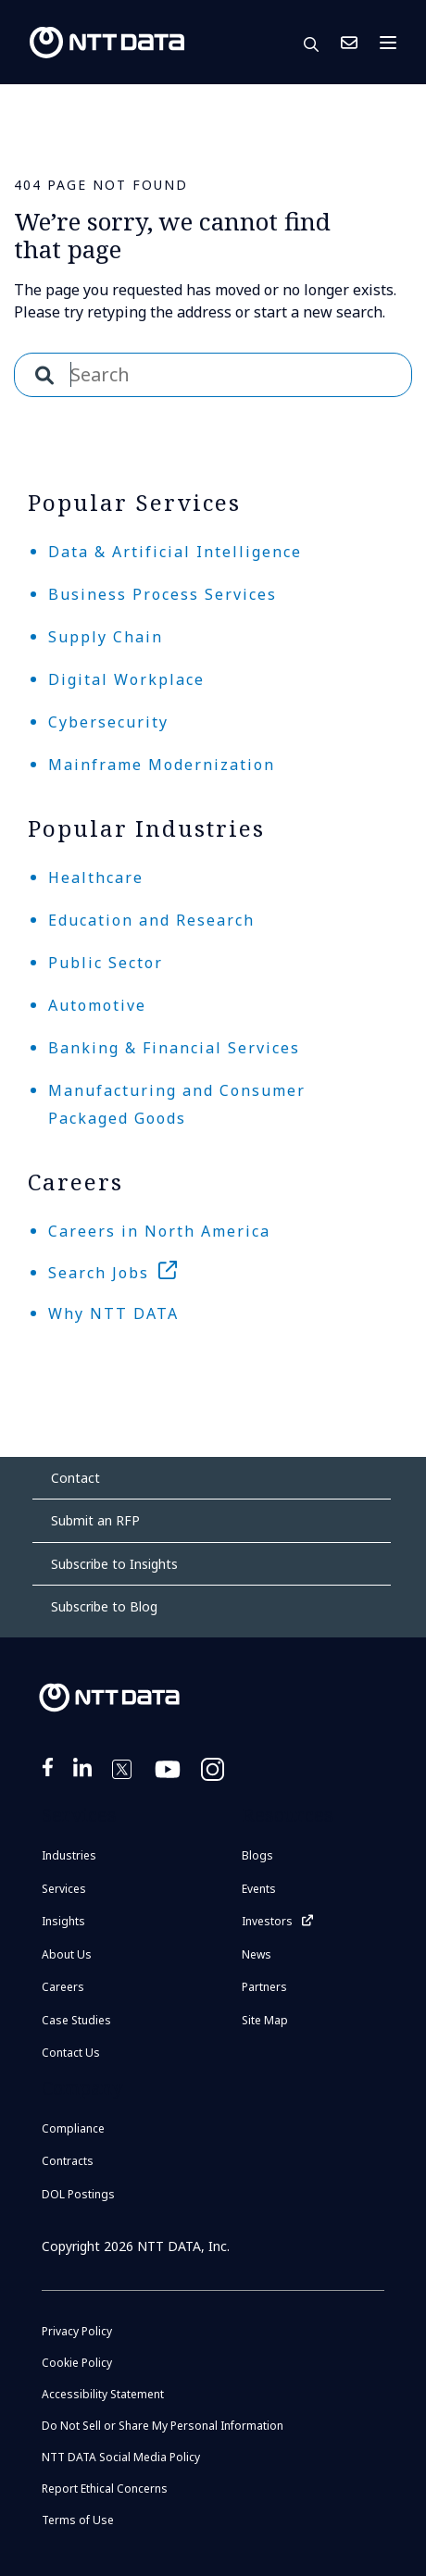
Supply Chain (105, 637)
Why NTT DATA (113, 1313)
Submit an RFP (95, 1520)
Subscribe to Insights (114, 1564)
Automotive (97, 1005)
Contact (75, 1478)
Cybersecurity (108, 722)
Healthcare (96, 877)
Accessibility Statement (103, 2394)
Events (259, 1889)
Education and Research (151, 920)
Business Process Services (162, 594)
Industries (69, 1855)
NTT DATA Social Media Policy (121, 2457)
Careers (63, 1987)
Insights (63, 1921)
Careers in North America (159, 1231)
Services (64, 1889)
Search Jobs (98, 1273)
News (256, 1954)
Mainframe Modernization (161, 764)
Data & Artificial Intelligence (175, 551)
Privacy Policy (77, 2331)
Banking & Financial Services (174, 1048)
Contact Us (349, 42)
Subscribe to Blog (104, 1606)
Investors (267, 1921)
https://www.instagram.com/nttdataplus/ (214, 1781)
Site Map (265, 2020)
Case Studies (76, 2020)
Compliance (73, 2128)
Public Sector (105, 962)
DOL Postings (78, 2194)
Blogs (257, 1855)
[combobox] (213, 375)
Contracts (68, 2161)
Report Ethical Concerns (105, 2488)
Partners (264, 1987)
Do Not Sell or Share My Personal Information (162, 2425)
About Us (67, 1954)
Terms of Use (78, 2520)
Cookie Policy (77, 2363)
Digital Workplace (126, 679)
